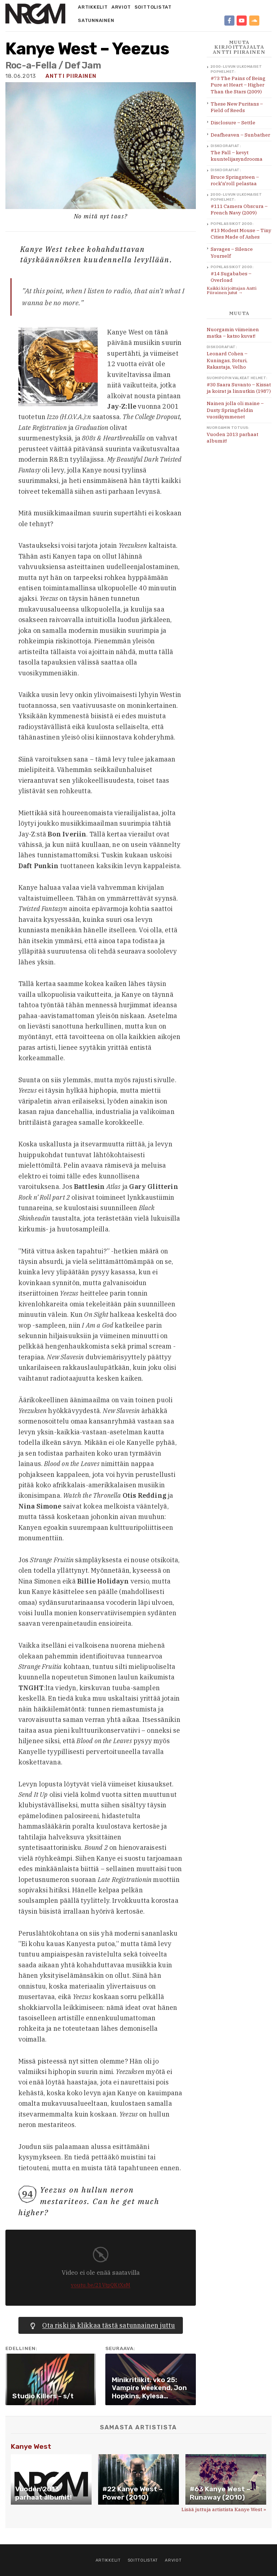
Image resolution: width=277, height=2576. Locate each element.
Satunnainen (96, 20)
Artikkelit (93, 7)
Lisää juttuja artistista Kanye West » (223, 2509)
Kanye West (31, 2446)
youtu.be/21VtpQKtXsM (101, 2285)
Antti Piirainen (70, 76)
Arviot (121, 7)
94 (27, 2194)
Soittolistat (153, 7)
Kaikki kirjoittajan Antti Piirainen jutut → (231, 290)
